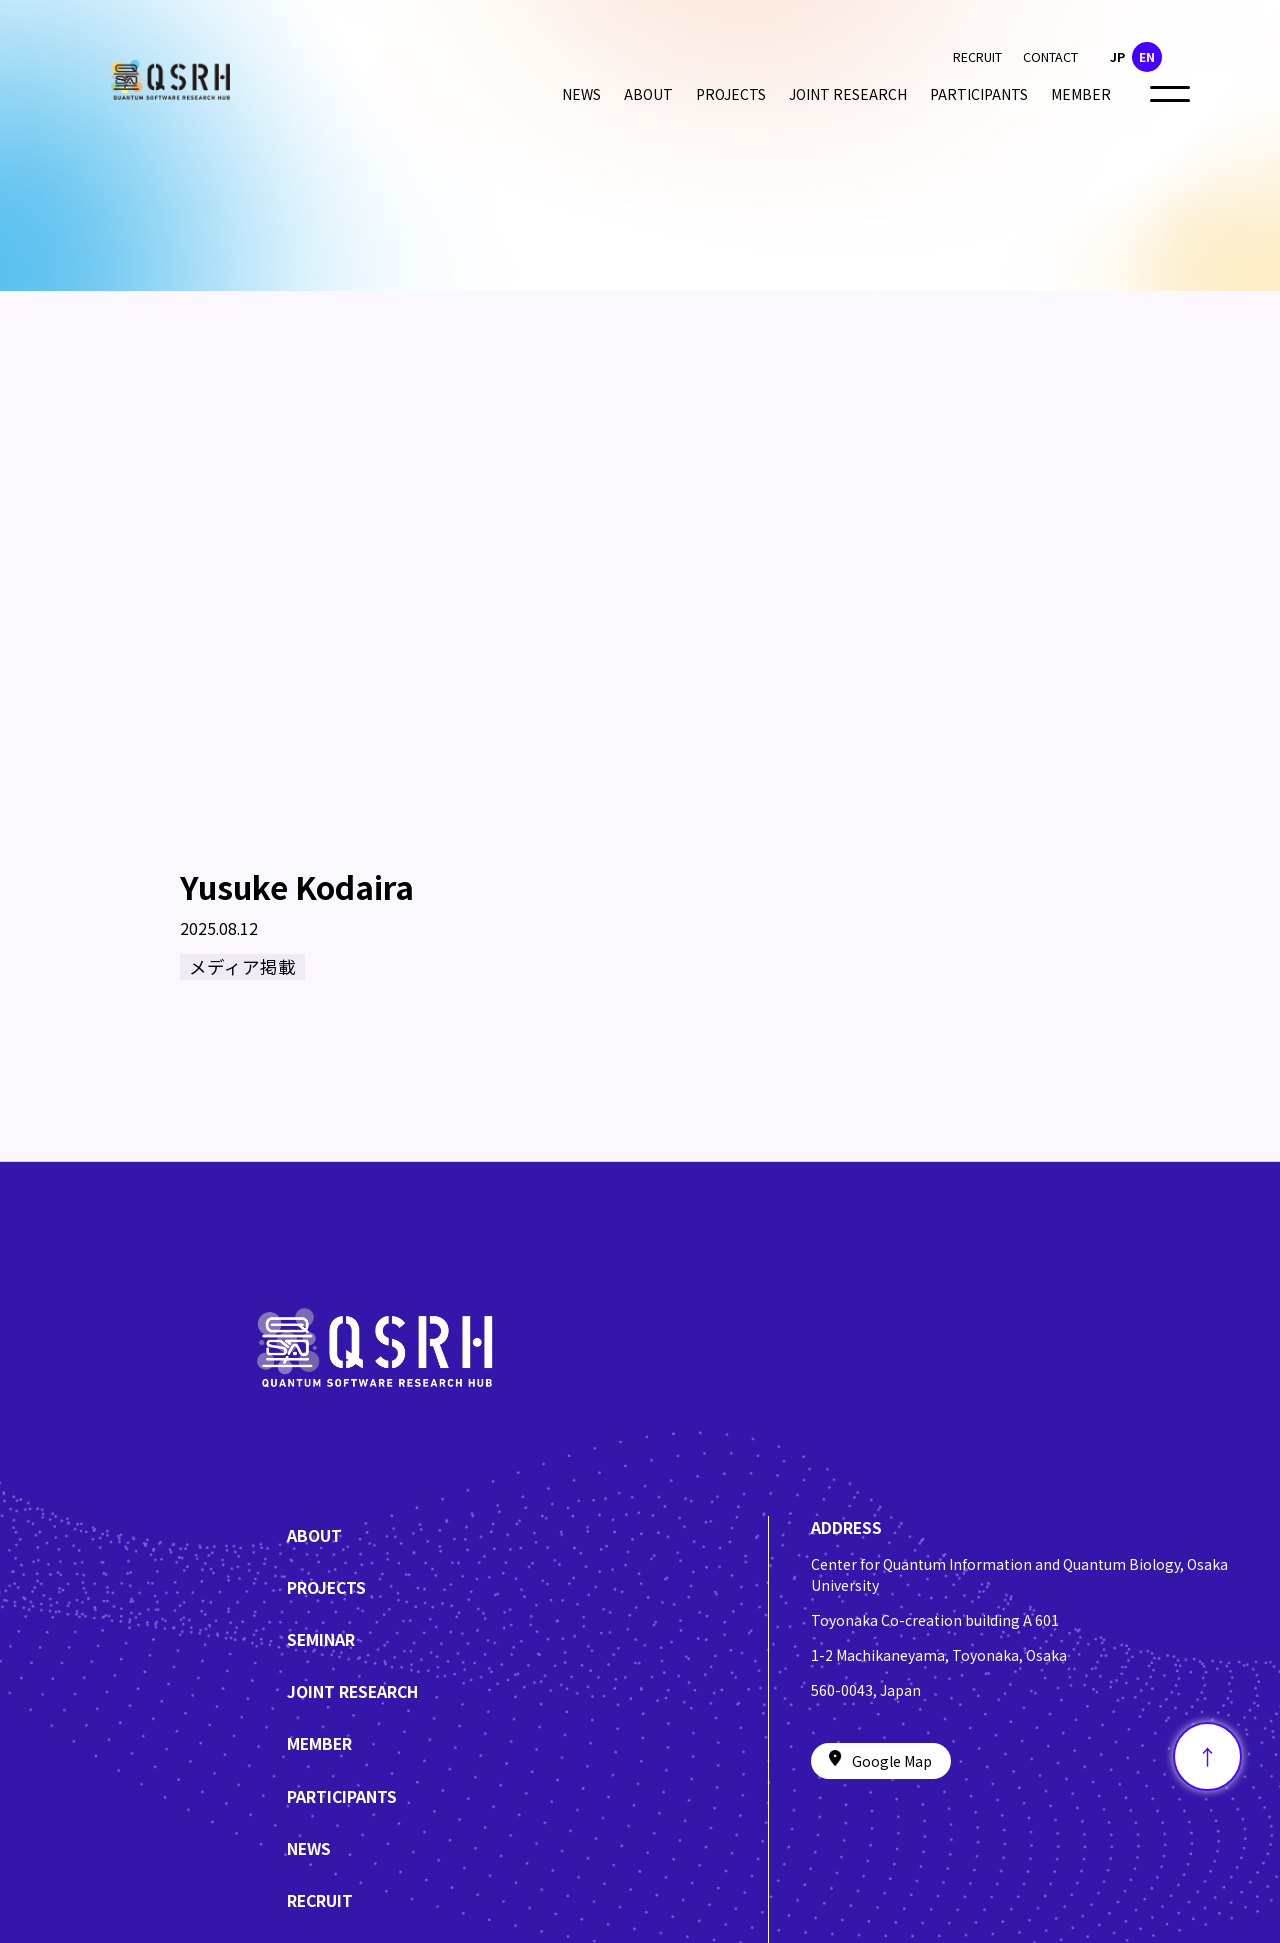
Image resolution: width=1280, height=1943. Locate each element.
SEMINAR (321, 1639)
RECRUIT (977, 56)
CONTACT (1050, 56)
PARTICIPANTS (979, 94)
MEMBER (1081, 94)
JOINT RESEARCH (848, 94)
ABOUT (648, 94)
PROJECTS (731, 94)
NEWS (581, 94)
